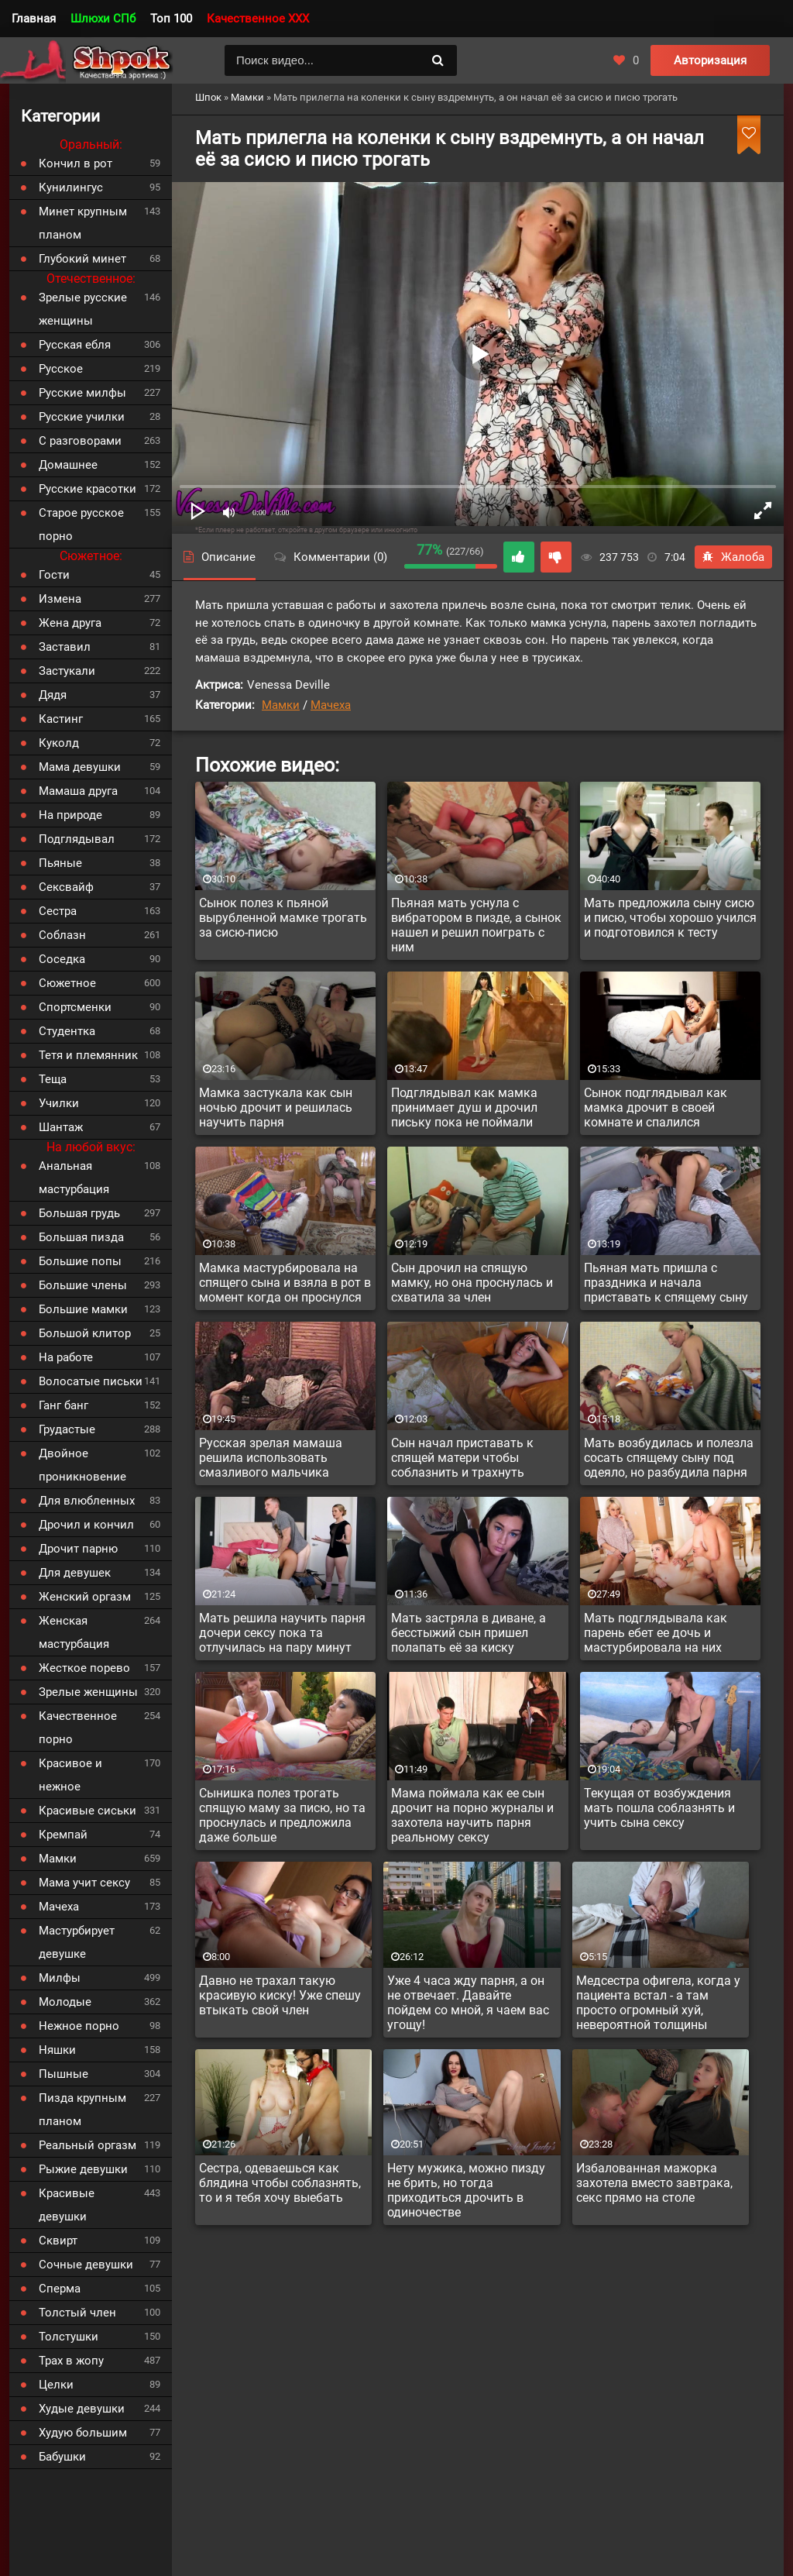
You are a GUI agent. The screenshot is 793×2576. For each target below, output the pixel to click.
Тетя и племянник (88, 1055)
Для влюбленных (87, 1501)
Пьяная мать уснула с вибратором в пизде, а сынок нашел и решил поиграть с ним (476, 925)
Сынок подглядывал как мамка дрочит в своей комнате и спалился (655, 1107)
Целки (56, 2385)
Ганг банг (63, 1405)
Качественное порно (78, 1727)
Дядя (53, 695)
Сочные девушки (86, 2265)
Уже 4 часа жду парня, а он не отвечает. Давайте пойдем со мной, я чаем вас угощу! (468, 2002)
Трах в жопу (71, 2361)
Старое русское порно (81, 524)
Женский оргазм (85, 1597)
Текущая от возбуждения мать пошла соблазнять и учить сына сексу (659, 1808)
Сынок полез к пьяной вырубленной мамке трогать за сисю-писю (283, 918)
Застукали (67, 671)
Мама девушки (80, 767)
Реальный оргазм (87, 2145)
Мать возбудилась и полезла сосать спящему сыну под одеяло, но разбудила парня (669, 1458)
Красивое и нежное (70, 1775)
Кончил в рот (75, 163)
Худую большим (83, 2433)
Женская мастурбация (74, 1632)
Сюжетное (67, 983)
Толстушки (68, 2337)
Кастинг (61, 719)
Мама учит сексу (84, 1883)
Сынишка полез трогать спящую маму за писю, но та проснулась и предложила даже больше (282, 1815)
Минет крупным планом (83, 223)
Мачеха (331, 705)
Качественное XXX (258, 19)
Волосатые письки (90, 1381)
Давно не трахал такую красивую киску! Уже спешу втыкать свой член (280, 1995)
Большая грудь (79, 1213)
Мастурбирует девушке (77, 1942)
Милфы (60, 1978)
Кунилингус (71, 187)
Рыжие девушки (83, 2169)
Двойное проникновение (82, 1465)
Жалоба (733, 557)
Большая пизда (81, 1237)
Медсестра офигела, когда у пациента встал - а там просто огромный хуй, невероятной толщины (658, 2002)
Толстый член (77, 2313)
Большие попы (80, 1261)
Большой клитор (85, 1333)
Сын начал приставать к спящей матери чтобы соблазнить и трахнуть (462, 1458)
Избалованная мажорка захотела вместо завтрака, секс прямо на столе (654, 2183)
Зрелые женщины (88, 1692)
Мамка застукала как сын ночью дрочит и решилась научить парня (275, 1107)
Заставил (65, 647)
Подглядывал (77, 839)
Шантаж (61, 1127)
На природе (70, 815)
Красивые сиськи (87, 1811)
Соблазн (62, 935)
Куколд (59, 743)
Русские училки (82, 417)
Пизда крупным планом (82, 2109)
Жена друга (70, 623)
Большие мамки (83, 1309)
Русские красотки (87, 489)
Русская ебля (75, 345)
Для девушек (75, 1573)
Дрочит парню (78, 1549)
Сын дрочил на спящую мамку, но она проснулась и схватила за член (472, 1282)
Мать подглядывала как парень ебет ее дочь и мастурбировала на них (655, 1633)
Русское (61, 369)
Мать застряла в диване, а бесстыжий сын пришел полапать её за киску (468, 1633)
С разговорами (80, 441)
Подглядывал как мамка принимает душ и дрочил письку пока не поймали (464, 1107)
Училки (59, 1103)
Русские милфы (82, 393)
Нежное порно (79, 2026)
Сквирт (58, 2241)
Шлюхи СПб (103, 19)
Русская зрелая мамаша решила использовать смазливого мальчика (270, 1458)
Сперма (60, 2289)
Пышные (63, 2074)
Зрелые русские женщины (83, 309)
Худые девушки (82, 2409)
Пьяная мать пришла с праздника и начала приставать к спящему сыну (666, 1282)
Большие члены (83, 1285)
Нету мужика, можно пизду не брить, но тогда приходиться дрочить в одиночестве (466, 2190)
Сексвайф (66, 887)
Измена (60, 599)
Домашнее (68, 465)
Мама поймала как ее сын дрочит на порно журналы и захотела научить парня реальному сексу (472, 1815)
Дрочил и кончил (86, 1525)
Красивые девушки (66, 2204)
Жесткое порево (84, 1668)
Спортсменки (75, 1007)
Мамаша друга (78, 791)
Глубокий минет (82, 259)
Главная (34, 19)
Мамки (281, 705)
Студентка (67, 1031)
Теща (53, 1079)
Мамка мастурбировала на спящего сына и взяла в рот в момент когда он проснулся (285, 1282)
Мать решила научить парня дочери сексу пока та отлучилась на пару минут (282, 1633)
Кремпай (63, 1835)
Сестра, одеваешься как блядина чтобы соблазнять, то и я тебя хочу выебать (280, 2183)
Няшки (57, 2050)
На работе (66, 1357)
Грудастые (67, 1429)
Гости (54, 575)
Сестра (58, 911)
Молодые (65, 2002)
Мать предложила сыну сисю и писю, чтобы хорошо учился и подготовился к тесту (670, 918)
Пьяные (60, 863)
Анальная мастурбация (74, 1177)
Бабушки (62, 2457)
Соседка (62, 959)
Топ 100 (171, 19)
